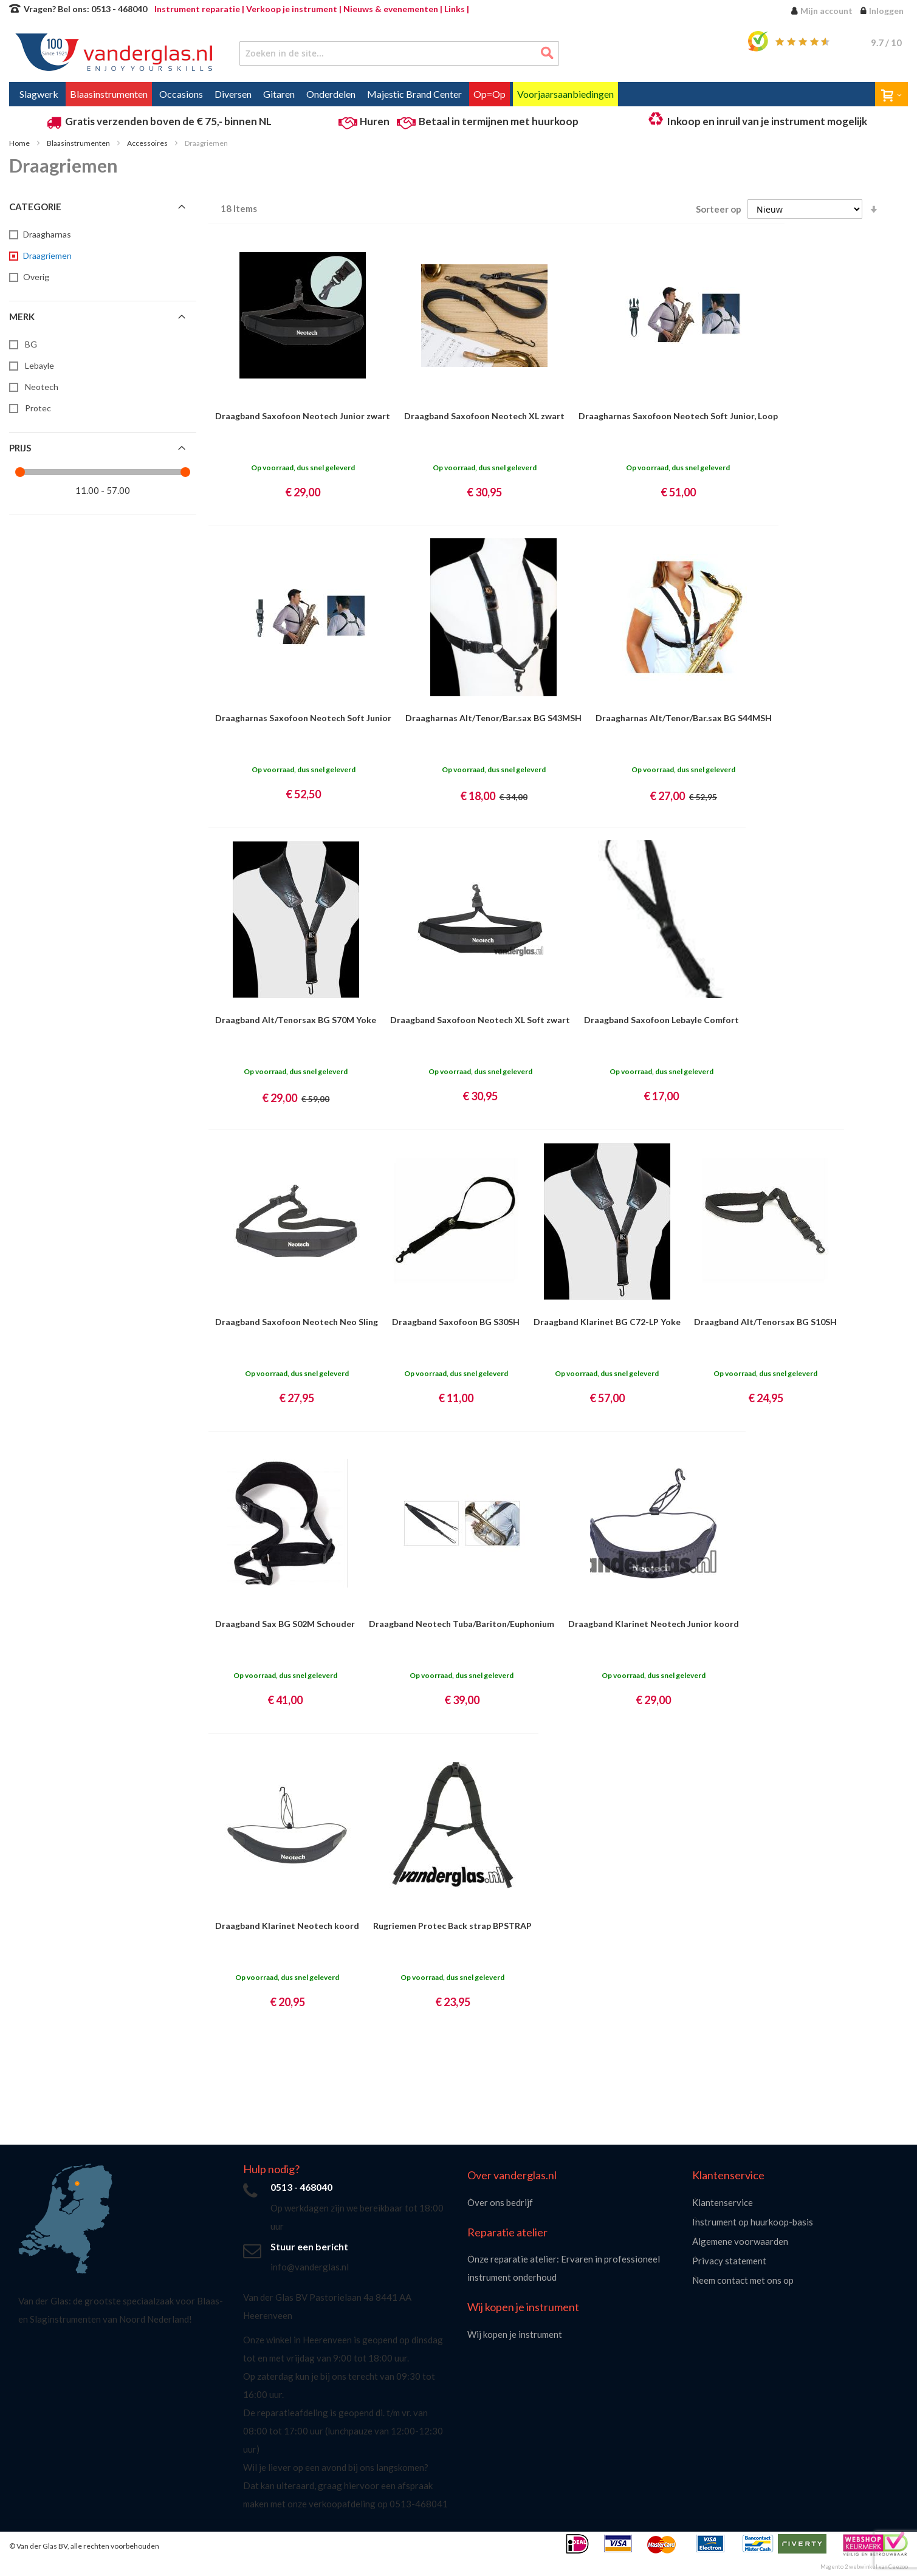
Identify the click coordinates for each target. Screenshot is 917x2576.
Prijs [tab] (20, 447)
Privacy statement (729, 2260)
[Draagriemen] (46, 256)
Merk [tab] (22, 316)
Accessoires (148, 143)
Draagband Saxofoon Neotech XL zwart (484, 416)
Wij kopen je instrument (514, 2334)
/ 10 (886, 42)
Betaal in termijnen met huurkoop (499, 121)
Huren (375, 121)
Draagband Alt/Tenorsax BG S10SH (765, 1322)
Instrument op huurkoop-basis (752, 2221)
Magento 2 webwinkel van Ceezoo (864, 2566)
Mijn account (826, 10)
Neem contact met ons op (743, 2280)
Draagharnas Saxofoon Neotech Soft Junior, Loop (678, 416)
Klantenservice (722, 2202)
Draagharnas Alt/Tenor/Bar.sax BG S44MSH (684, 718)
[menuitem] (39, 94)
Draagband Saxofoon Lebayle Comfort (661, 1020)
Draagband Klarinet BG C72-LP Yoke (607, 1322)
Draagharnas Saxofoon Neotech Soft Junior (303, 718)
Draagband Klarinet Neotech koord (287, 1925)
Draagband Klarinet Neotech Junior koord (653, 1624)
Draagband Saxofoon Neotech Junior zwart (302, 416)
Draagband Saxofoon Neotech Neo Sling (296, 1322)
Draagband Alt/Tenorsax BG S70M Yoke (295, 1020)
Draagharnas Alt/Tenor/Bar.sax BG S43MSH (493, 718)
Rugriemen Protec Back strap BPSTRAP (452, 1925)
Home (20, 143)
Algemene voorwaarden (740, 2241)
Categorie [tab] (35, 206)
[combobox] (399, 53)
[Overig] (35, 277)
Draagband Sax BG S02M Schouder (285, 1624)
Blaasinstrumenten (79, 143)
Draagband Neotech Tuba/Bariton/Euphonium (461, 1624)
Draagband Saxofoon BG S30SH (456, 1322)
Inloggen (886, 10)
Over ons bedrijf (500, 2202)
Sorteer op (718, 209)
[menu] (458, 94)
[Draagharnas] (46, 234)
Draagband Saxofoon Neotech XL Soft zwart (480, 1020)
